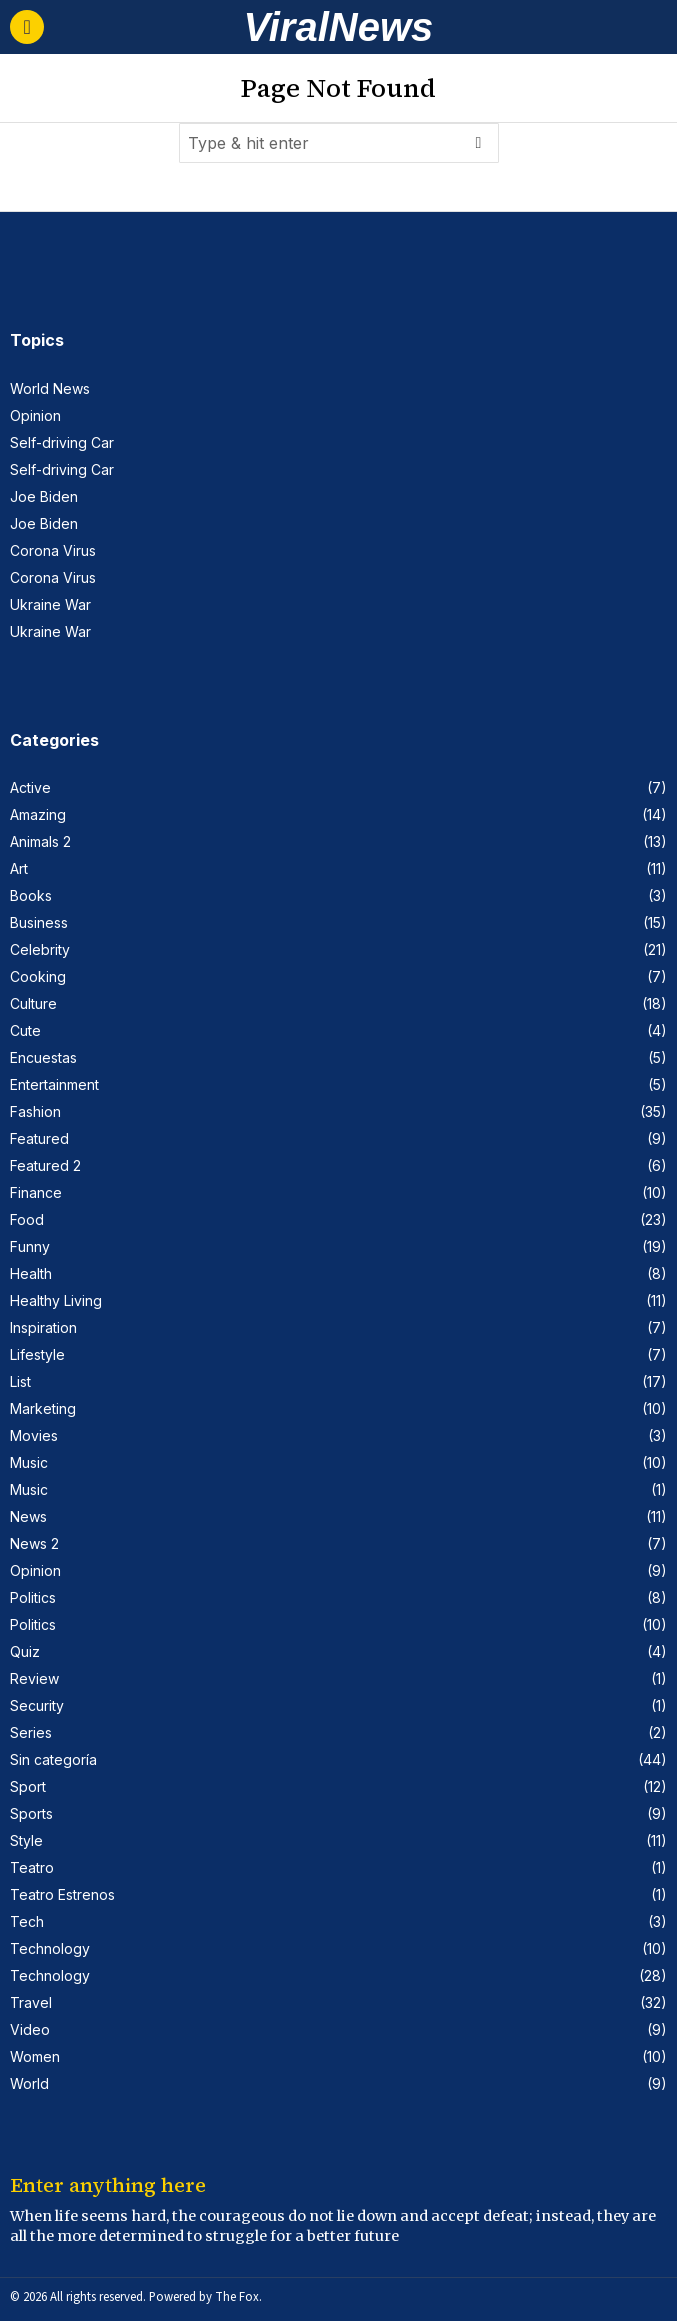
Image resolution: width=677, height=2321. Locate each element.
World (29, 2083)
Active (30, 787)
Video (30, 2029)
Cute (25, 1030)
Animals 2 (40, 841)
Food (27, 1219)
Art (19, 868)
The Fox (237, 2297)
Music (29, 1462)
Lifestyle (37, 1354)
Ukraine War (50, 604)
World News (50, 388)
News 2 (34, 1543)
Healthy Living (56, 1300)
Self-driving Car (62, 442)
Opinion (35, 415)
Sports (31, 1813)
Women (35, 2056)
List (20, 1381)
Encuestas (43, 1057)
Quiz (25, 1651)
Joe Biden (44, 496)
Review (34, 1678)
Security (37, 1705)
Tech (27, 1921)
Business (39, 922)
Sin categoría (53, 1759)
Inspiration (43, 1327)
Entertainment (54, 1084)
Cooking (38, 976)
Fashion (35, 1111)
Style (26, 1840)
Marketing (43, 1408)
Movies (34, 1435)
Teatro (32, 1867)
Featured (39, 1138)
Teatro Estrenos (62, 1894)
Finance (36, 1192)
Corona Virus (53, 550)
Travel (31, 2002)
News (28, 1516)
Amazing (38, 814)
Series (31, 1732)
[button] (479, 143)
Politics (33, 1597)
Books (31, 895)
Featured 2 (45, 1165)
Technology (50, 1948)
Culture (33, 1003)
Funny (30, 1246)
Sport (28, 1786)
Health (31, 1273)
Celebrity (40, 949)
